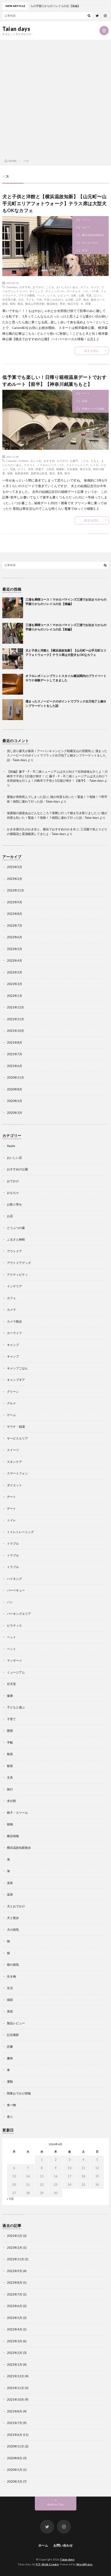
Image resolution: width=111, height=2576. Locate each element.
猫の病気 (13, 1964)
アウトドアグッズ (19, 1263)
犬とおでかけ (90, 243)
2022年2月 (14, 984)
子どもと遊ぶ (16, 1707)
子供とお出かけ (53, 299)
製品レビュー (16, 2023)
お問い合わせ (63, 2545)
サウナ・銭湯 (16, 1426)
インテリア (14, 1286)
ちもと (95, 460)
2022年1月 (14, 996)
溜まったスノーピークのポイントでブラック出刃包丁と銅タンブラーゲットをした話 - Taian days (57, 755)
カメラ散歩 (14, 1321)
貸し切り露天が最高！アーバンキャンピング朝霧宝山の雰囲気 (49, 751)
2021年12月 (15, 1007)
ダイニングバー (55, 291)
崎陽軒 (60, 469)
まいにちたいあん (67, 287)
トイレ (11, 1520)
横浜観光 (52, 303)
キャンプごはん (17, 1368)
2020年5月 (14, 1101)
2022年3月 (14, 972)
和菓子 (40, 469)
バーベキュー (16, 1590)
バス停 (94, 291)
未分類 (11, 1801)
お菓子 (74, 460)
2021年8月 (14, 1042)
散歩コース (98, 299)
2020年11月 (15, 1077)
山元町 (69, 299)
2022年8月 (14, 914)
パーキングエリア (19, 1614)
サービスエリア (17, 1438)
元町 (73, 295)
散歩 (86, 299)
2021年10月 (15, 1031)
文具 (10, 1777)
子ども (30, 299)
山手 (78, 299)
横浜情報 (13, 1836)
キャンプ (13, 1345)
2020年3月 (14, 1113)
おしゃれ (36, 460)
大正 (21, 299)
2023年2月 (14, 879)
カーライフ (14, 1333)
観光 (52, 473)
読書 (10, 2046)
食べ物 (11, 2105)
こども (50, 287)
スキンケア (14, 1462)
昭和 (12, 303)
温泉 (84, 401)
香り (10, 2117)
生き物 (11, 1976)
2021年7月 (14, 1054)
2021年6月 (14, 1066)
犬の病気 (13, 1929)
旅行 (10, 1789)
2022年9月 (14, 902)
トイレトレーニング (20, 1532)
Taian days (16, 28)
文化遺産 (72, 469)
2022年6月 (14, 937)
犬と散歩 (13, 1918)
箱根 (10, 473)
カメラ (86, 227)
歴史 (62, 303)
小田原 (50, 469)
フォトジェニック (77, 464)
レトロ (51, 295)
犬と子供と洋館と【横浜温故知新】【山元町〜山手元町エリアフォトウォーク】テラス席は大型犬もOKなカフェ (54, 203)
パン (10, 1602)
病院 (10, 2000)
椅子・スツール (17, 1812)
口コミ (98, 295)
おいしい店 (14, 1157)
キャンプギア (16, 1380)
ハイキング (14, 1579)
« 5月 (10, 2199)
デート (86, 393)
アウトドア (14, 1251)
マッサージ (14, 1660)
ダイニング (36, 291)
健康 (10, 1695)
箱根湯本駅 (22, 473)
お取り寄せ (14, 1204)
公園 (81, 295)
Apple (11, 1146)
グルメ (11, 1403)
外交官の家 (9, 299)
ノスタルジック (46, 464)
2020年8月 (14, 1089)
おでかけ (38, 287)
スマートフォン (17, 1473)
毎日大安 (72, 303)
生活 (84, 250)
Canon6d (11, 460)
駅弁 (67, 473)
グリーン (13, 1391)
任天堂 (11, 1684)
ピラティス (14, 1625)
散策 (5, 303)
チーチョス (74, 291)
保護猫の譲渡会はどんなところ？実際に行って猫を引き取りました (52, 813)
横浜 (20, 303)
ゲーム (11, 1415)
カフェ (86, 220)
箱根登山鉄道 (39, 473)
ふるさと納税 (16, 1239)
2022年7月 (14, 925)
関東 (88, 303)
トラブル (13, 1543)
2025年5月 (14, 867)
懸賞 (10, 1730)
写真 (89, 295)
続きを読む (91, 351)
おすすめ (24, 287)
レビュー (63, 295)
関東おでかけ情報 (93, 409)
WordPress (84, 2564)
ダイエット (14, 1485)
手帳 (10, 1742)
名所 (30, 469)
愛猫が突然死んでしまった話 (26, 797)
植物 (10, 1824)
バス (85, 291)
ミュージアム (16, 1672)
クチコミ (29, 464)
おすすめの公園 (17, 1169)
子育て (11, 1719)
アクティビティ (17, 1274)
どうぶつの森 (16, 1228)
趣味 (10, 2058)
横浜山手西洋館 (35, 303)
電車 (60, 473)
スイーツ (13, 1450)
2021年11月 (15, 1019)
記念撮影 (13, 2035)
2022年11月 (15, 890)
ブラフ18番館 (26, 295)
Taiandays (11, 287)
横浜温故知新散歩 (93, 235)
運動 (10, 2081)
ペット (41, 295)
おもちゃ (13, 1192)
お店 (10, 1216)
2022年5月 (14, 949)
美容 (10, 2011)
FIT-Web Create (47, 2564)
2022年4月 (14, 960)
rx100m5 (23, 460)
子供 (39, 299)
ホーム (43, 2545)
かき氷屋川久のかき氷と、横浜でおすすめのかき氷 (41, 829)
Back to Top (55, 2505)
